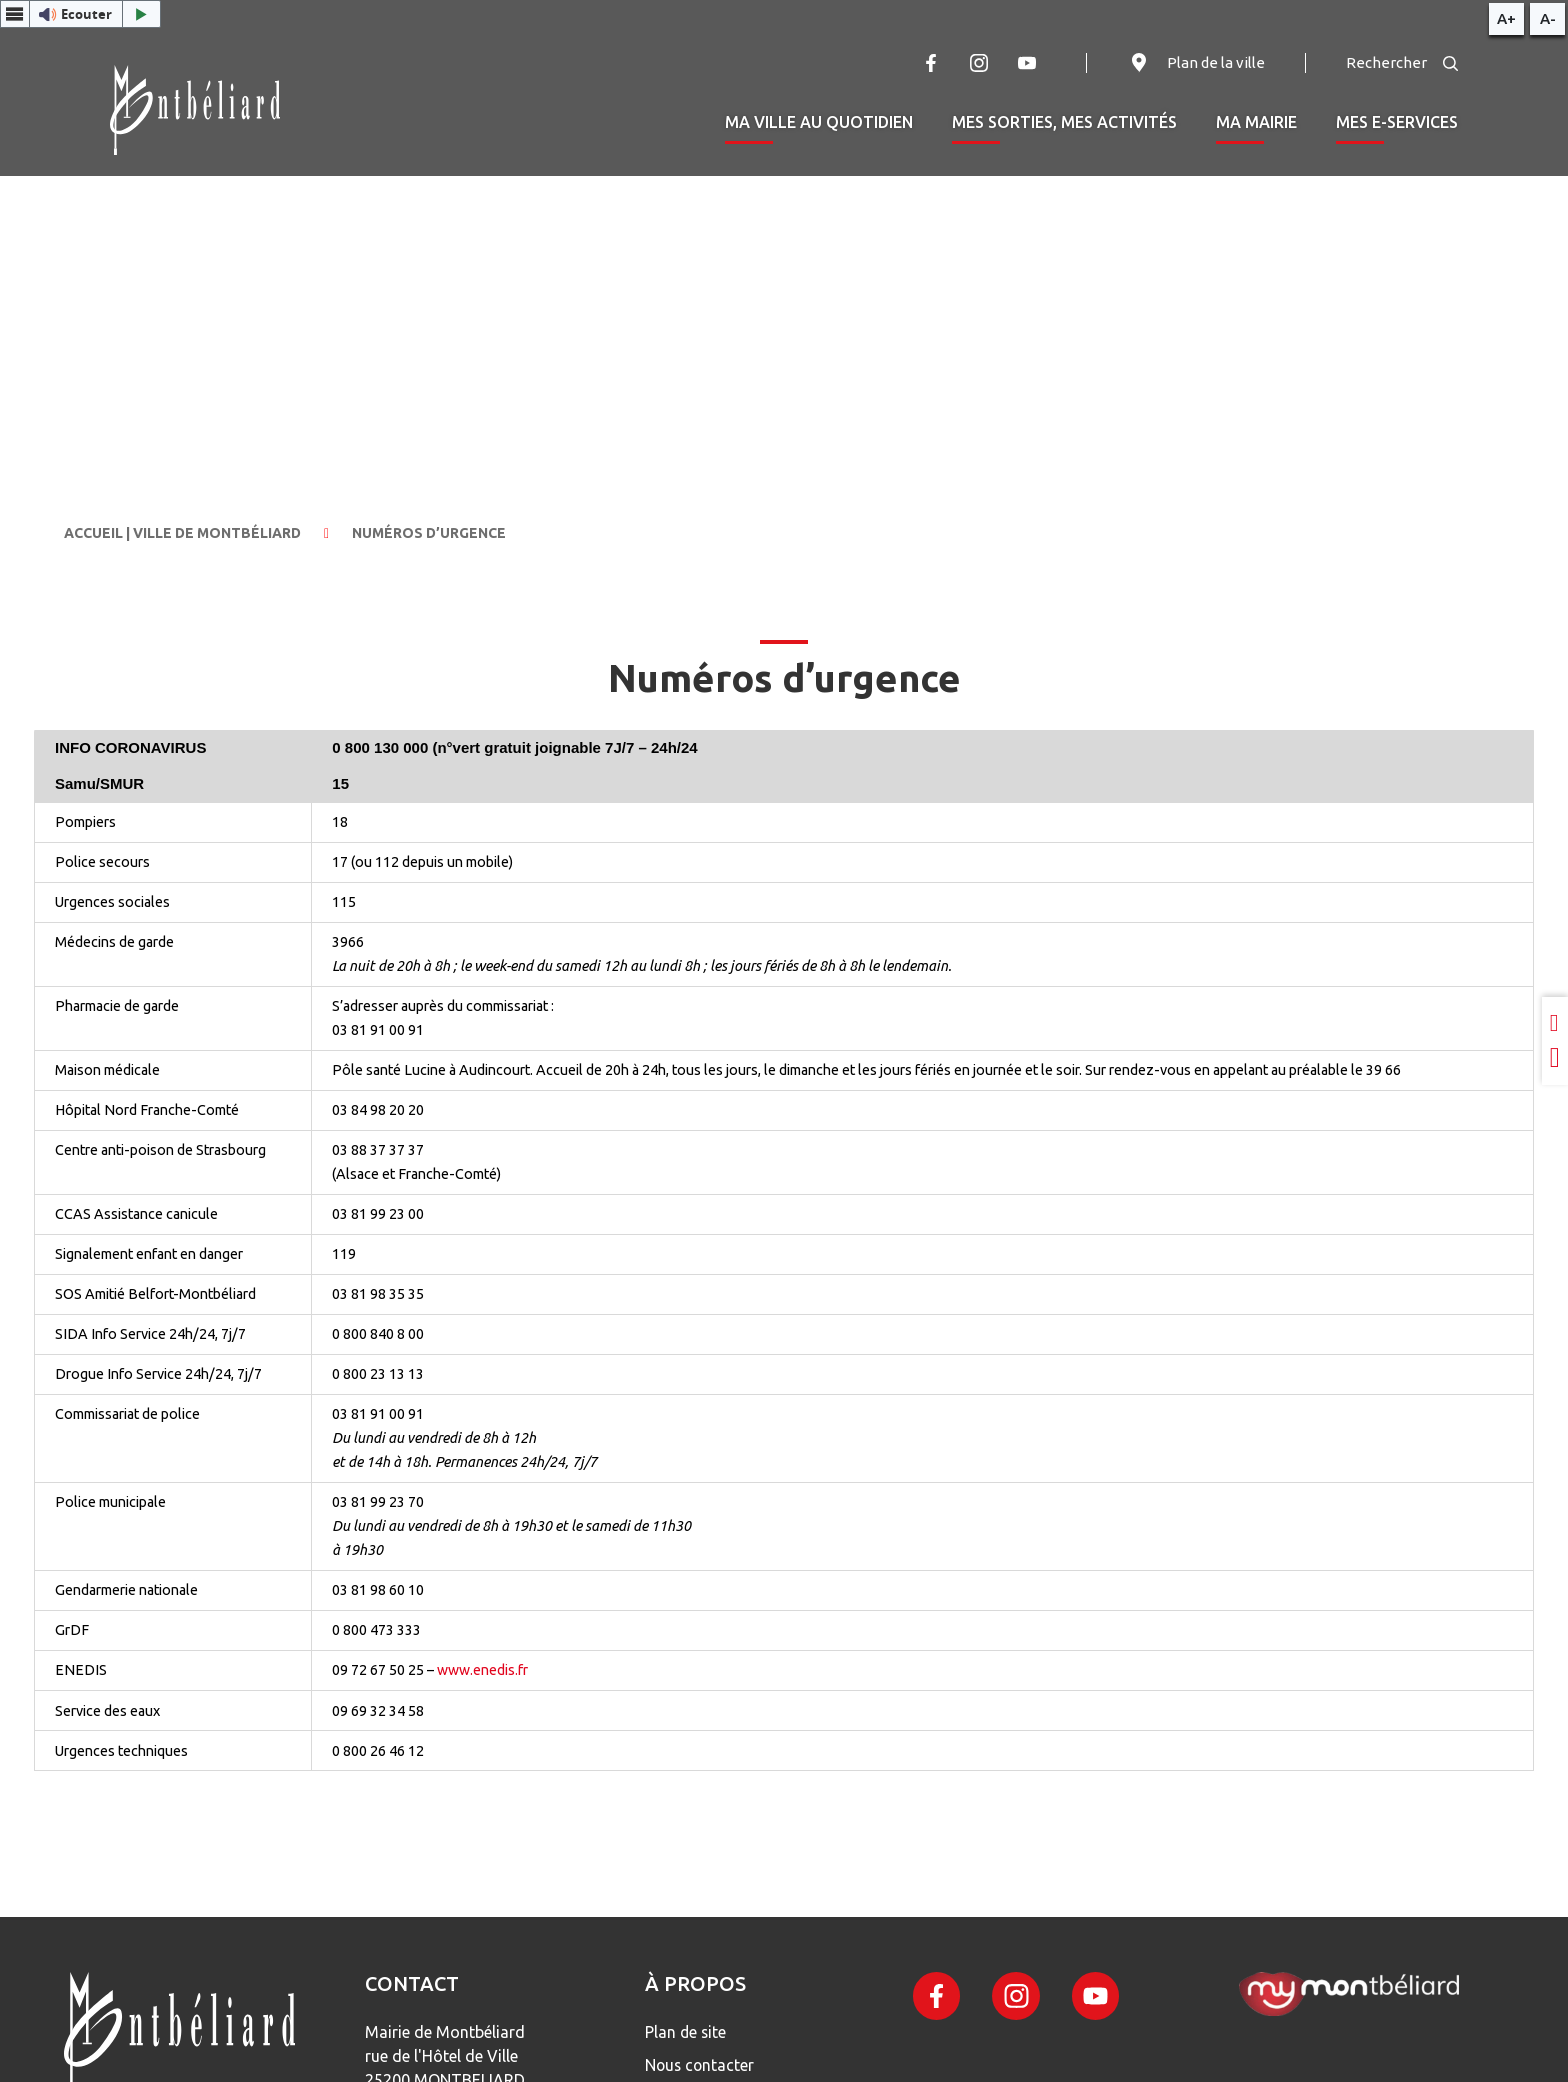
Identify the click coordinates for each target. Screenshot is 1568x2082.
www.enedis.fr (482, 1670)
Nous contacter (703, 2064)
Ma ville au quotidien (819, 122)
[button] (80, 14)
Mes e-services (1397, 122)
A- (1548, 18)
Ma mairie (1256, 122)
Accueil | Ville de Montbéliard (182, 533)
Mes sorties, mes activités (1064, 122)
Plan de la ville (1196, 63)
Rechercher (1402, 62)
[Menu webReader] (15, 14)
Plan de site (688, 2032)
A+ (1506, 18)
